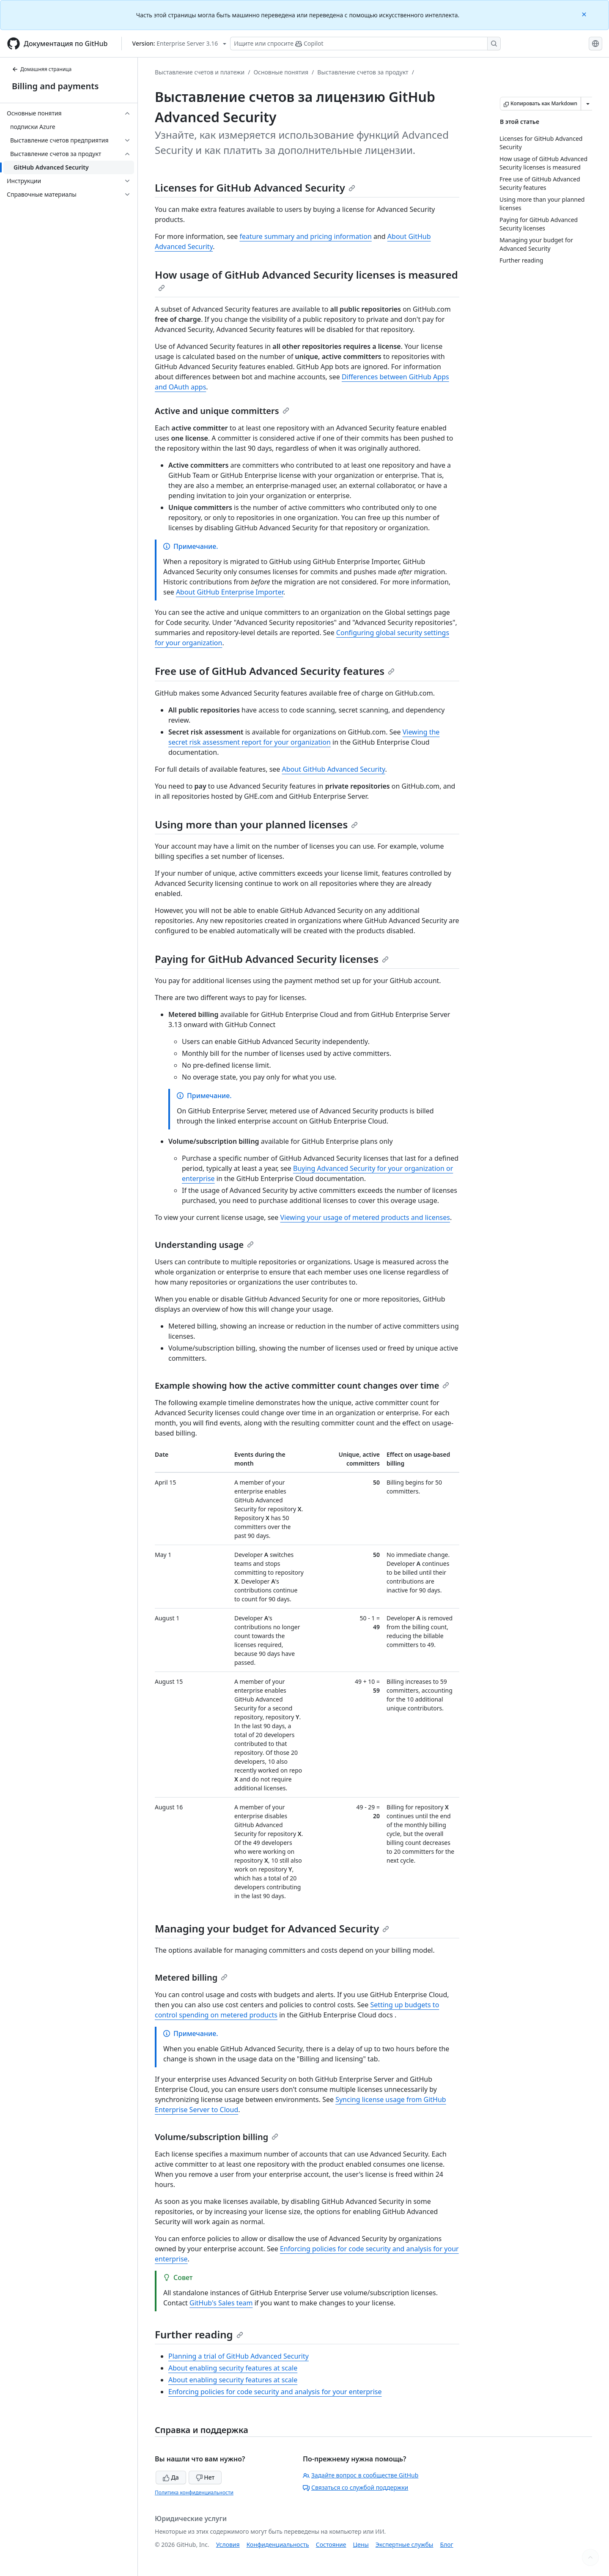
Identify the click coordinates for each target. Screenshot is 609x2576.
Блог (446, 2544)
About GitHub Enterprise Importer (229, 592)
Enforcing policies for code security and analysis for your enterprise (274, 2391)
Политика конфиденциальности (194, 2492)
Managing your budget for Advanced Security (272, 1928)
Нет (205, 2477)
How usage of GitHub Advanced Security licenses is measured (306, 279)
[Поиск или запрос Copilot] (365, 43)
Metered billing (191, 1977)
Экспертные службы (404, 2544)
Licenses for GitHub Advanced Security (255, 188)
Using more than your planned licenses (256, 824)
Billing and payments (55, 86)
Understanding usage (204, 1244)
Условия (228, 2544)
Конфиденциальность (278, 2544)
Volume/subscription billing (216, 2137)
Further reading (199, 2334)
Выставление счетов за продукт (362, 72)
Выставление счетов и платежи (199, 72)
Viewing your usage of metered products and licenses (365, 1217)
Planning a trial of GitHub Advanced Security (238, 2356)
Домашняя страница (41, 69)
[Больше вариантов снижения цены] (588, 103)
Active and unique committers (222, 411)
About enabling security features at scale (232, 2368)
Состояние (331, 2544)
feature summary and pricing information (305, 236)
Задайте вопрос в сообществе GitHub (360, 2475)
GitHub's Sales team (220, 2302)
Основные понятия (280, 72)
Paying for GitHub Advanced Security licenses (272, 959)
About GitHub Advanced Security (333, 769)
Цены (361, 2544)
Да (171, 2477)
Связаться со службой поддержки (355, 2487)
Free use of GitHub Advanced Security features (275, 671)
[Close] (585, 14)
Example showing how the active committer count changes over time (302, 1385)
